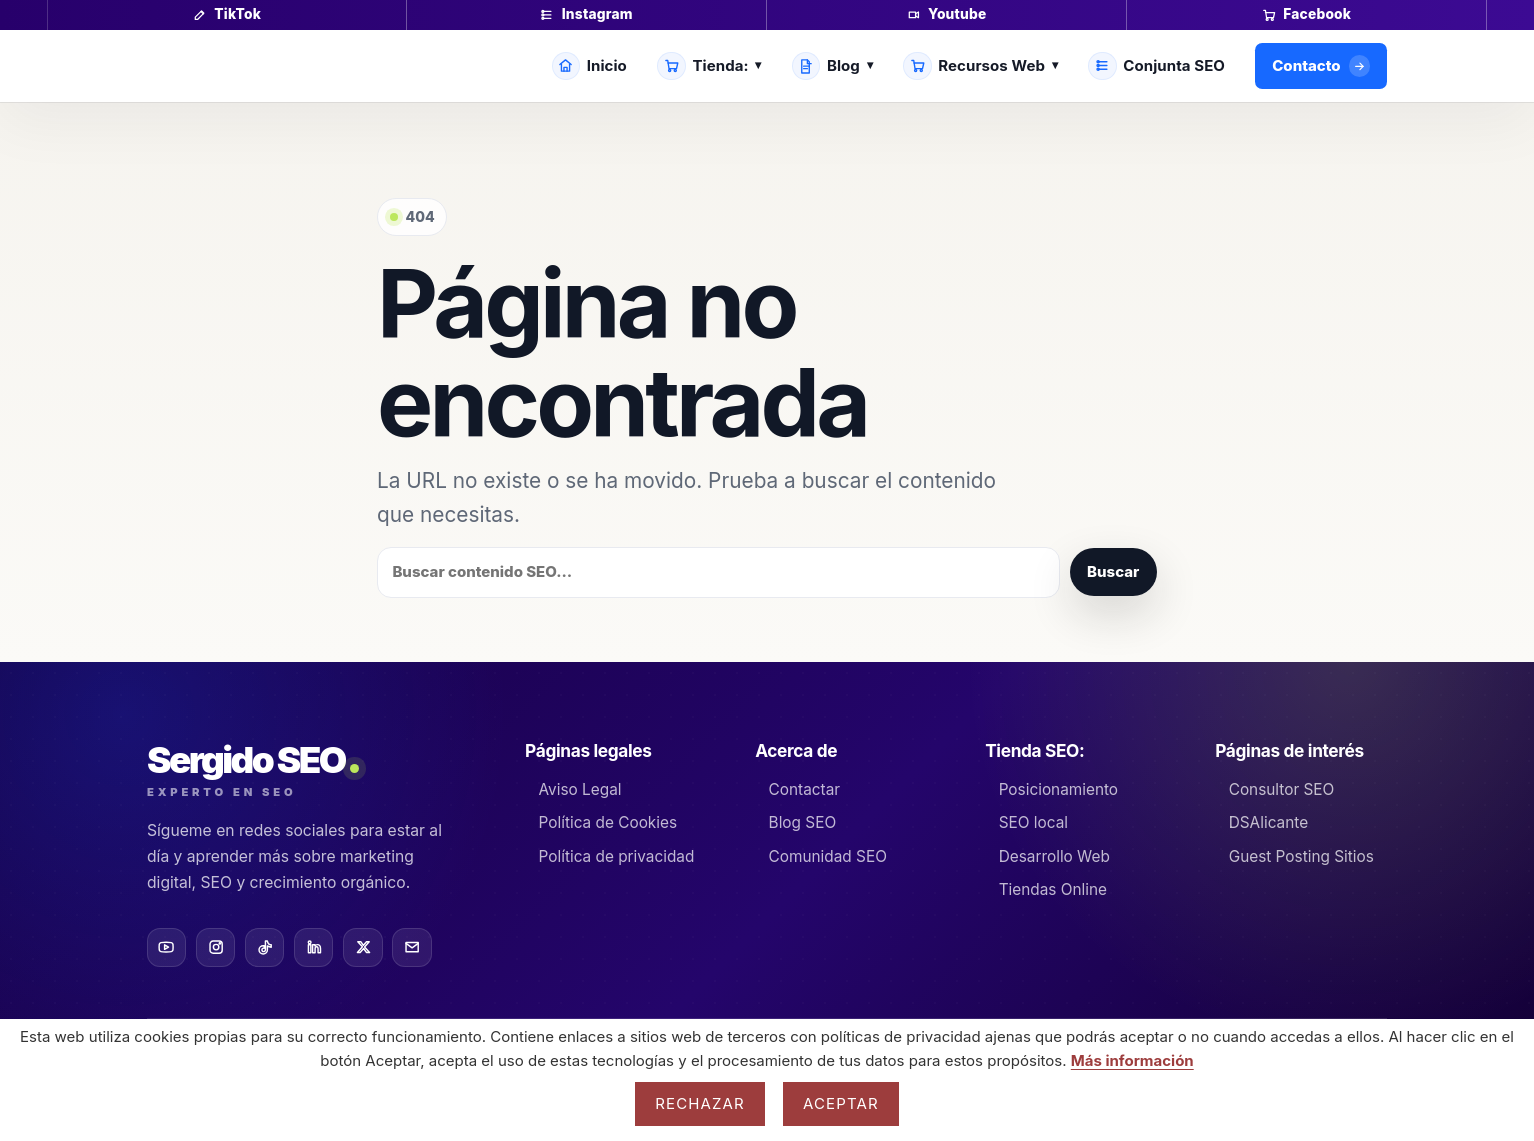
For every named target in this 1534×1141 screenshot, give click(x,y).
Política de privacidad (617, 856)
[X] (362, 947)
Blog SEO (803, 822)
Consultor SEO (1282, 789)
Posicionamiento (1058, 789)
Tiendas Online (1053, 889)
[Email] (411, 947)
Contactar (805, 789)
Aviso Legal (580, 789)
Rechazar (700, 1103)
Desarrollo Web (1054, 856)
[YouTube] (166, 947)
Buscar (1113, 571)
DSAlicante (1268, 822)
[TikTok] (264, 947)
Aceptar (841, 1103)
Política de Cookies (608, 822)
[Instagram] (215, 947)
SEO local (1033, 822)
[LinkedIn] (313, 947)
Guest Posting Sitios (1301, 856)
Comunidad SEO (828, 856)
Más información (1132, 1060)
